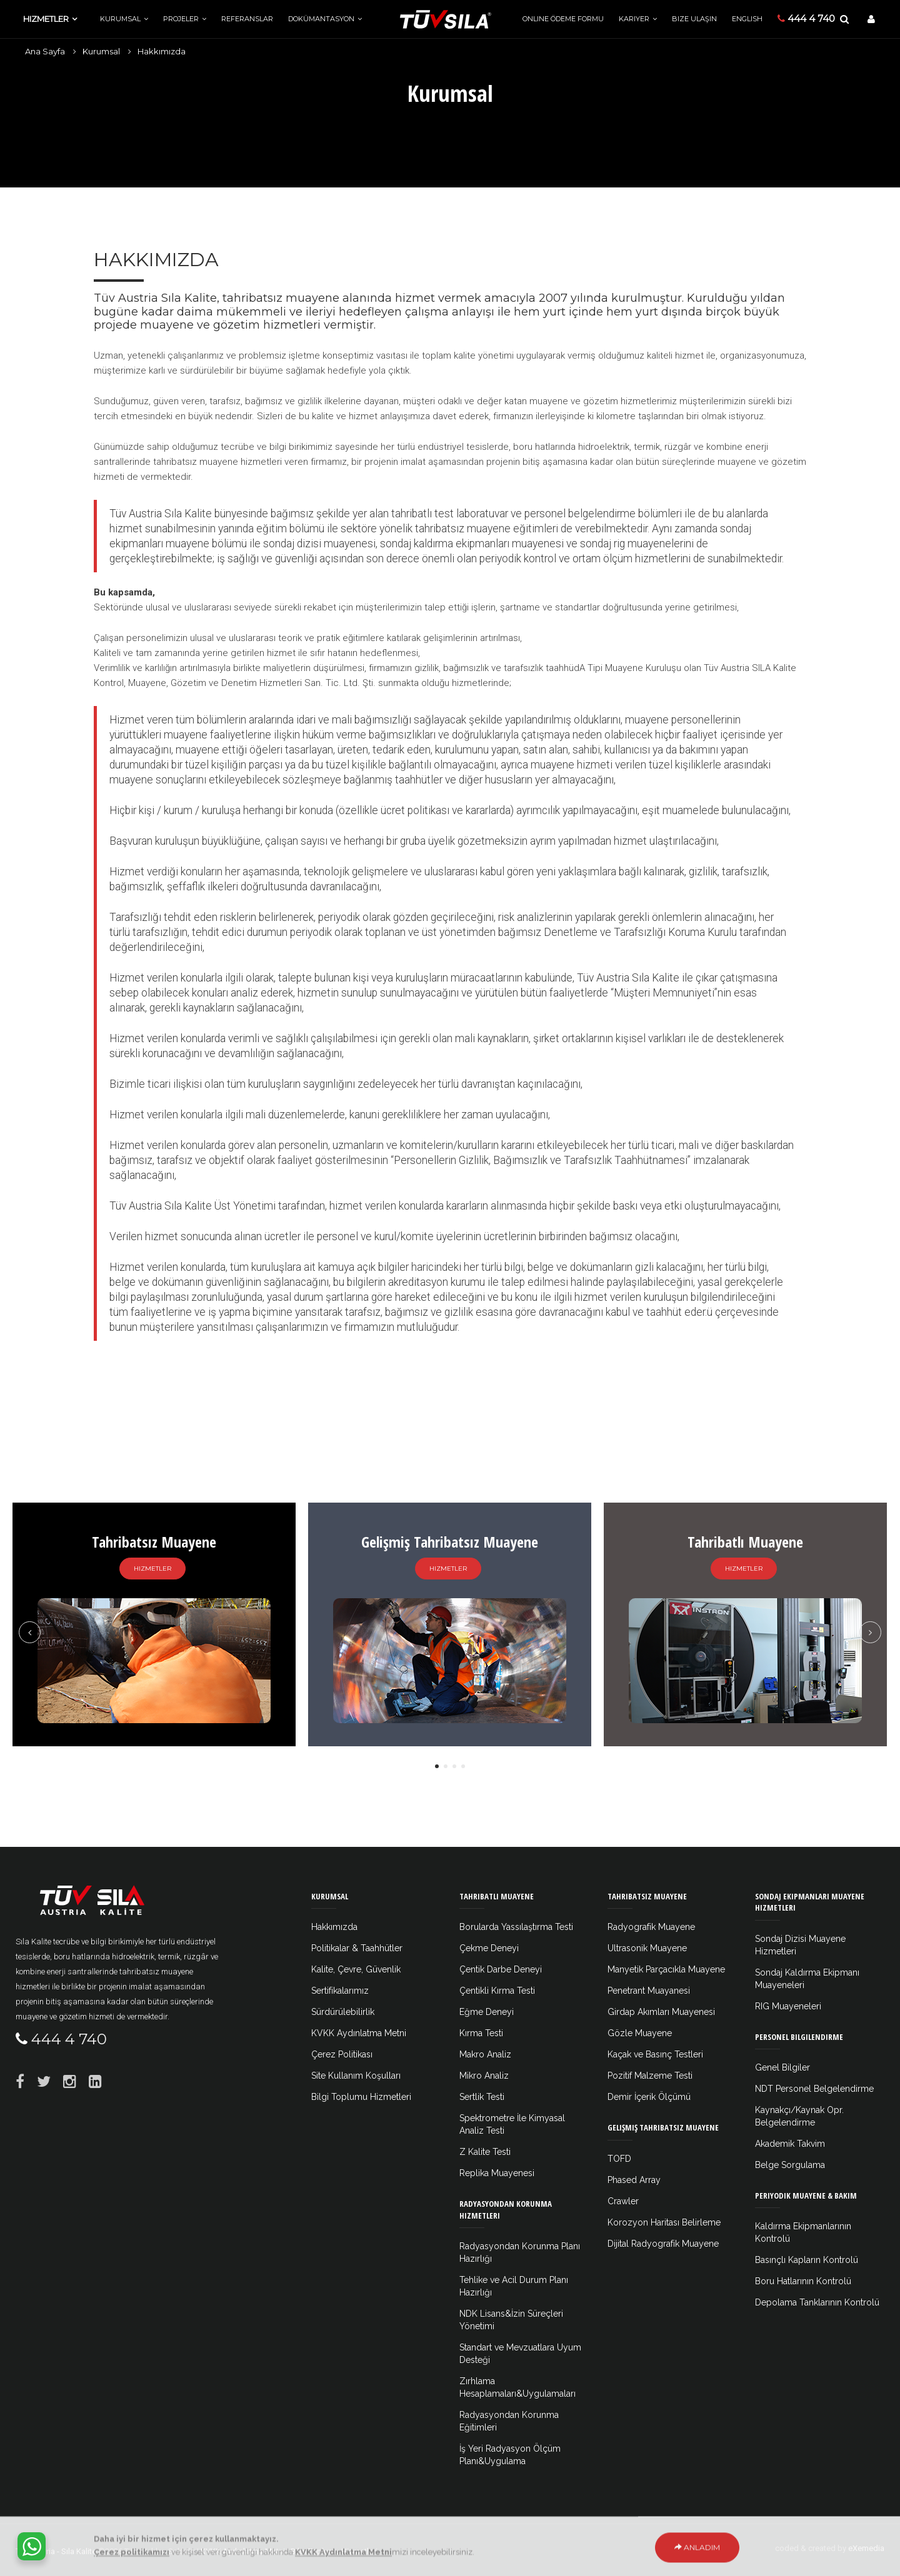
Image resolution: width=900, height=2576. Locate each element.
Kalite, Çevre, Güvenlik (356, 1969)
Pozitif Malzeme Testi (650, 2076)
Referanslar (247, 18)
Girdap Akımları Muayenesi (661, 2012)
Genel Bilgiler (782, 2067)
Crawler (623, 2201)
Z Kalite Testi (485, 2152)
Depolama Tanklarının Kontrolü (817, 2302)
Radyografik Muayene (651, 1927)
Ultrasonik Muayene (647, 1948)
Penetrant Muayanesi (649, 1991)
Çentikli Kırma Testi (497, 1991)
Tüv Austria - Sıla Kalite (56, 2551)
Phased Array (634, 2180)
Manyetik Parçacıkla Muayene (666, 1969)
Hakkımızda (162, 51)
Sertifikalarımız (340, 1991)
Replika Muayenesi (496, 2173)
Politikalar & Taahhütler (356, 1948)
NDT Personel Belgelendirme (814, 2089)
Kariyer (634, 18)
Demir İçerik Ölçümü (649, 2097)
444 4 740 (806, 18)
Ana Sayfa (45, 51)
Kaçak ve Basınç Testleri (655, 2054)
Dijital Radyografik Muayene (663, 2244)
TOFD (619, 2159)
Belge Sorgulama (790, 2165)
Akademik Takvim (790, 2144)
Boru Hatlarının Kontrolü (803, 2281)
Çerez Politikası (341, 2054)
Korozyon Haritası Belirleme (664, 2222)
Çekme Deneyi (489, 1948)
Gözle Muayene (640, 2033)
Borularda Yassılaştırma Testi (516, 1927)
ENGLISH (747, 18)
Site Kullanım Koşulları (356, 2076)
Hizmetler (46, 19)
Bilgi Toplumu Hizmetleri (361, 2097)
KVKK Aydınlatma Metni (358, 2033)
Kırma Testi (481, 2033)
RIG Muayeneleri (788, 2006)
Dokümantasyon (321, 18)
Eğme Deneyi (486, 2012)
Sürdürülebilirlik (342, 2012)
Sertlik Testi (481, 2097)
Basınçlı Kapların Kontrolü (806, 2260)
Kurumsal (120, 18)
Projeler (181, 18)
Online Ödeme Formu (563, 18)
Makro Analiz (485, 2054)
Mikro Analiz (484, 2076)
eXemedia (866, 2548)
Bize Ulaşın (694, 18)
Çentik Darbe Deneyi (500, 1969)
